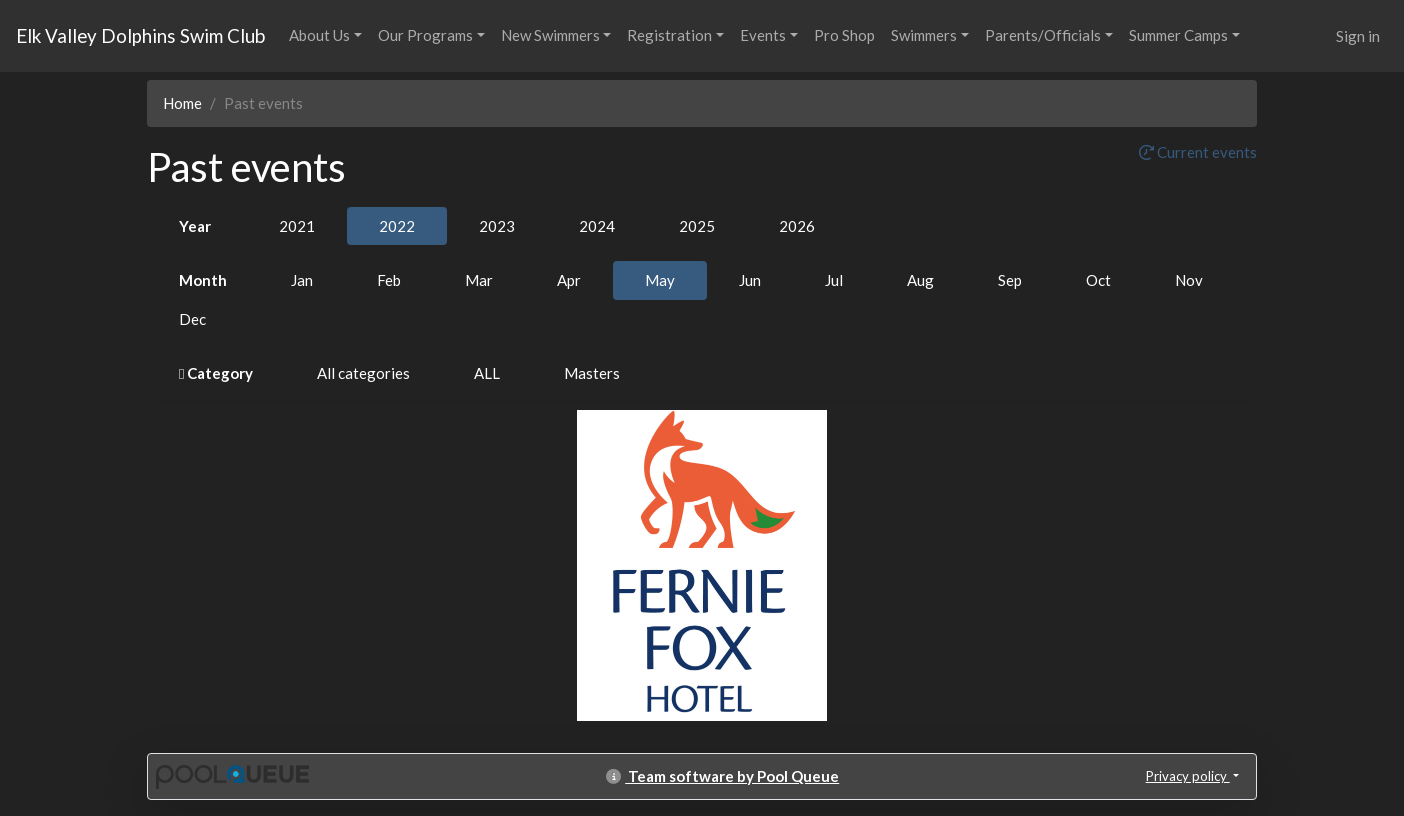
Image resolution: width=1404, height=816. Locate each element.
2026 (797, 226)
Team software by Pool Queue (722, 776)
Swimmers (924, 35)
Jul (834, 280)
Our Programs (425, 35)
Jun (750, 280)
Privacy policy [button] (1188, 776)
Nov (1189, 280)
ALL (487, 373)
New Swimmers (550, 35)
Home (182, 103)
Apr (569, 280)
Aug (920, 280)
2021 (297, 226)
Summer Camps (1178, 35)
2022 (397, 226)
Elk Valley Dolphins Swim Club (140, 35)
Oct (1098, 280)
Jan (302, 280)
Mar (479, 280)
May (660, 280)
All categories (363, 373)
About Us (319, 35)
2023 (497, 226)
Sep (1010, 280)
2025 (697, 226)
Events (763, 35)
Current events (1198, 152)
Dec (192, 319)
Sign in (1358, 36)
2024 (597, 226)
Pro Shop (844, 35)
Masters (592, 373)
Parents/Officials (1043, 35)
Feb (389, 280)
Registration (669, 35)
